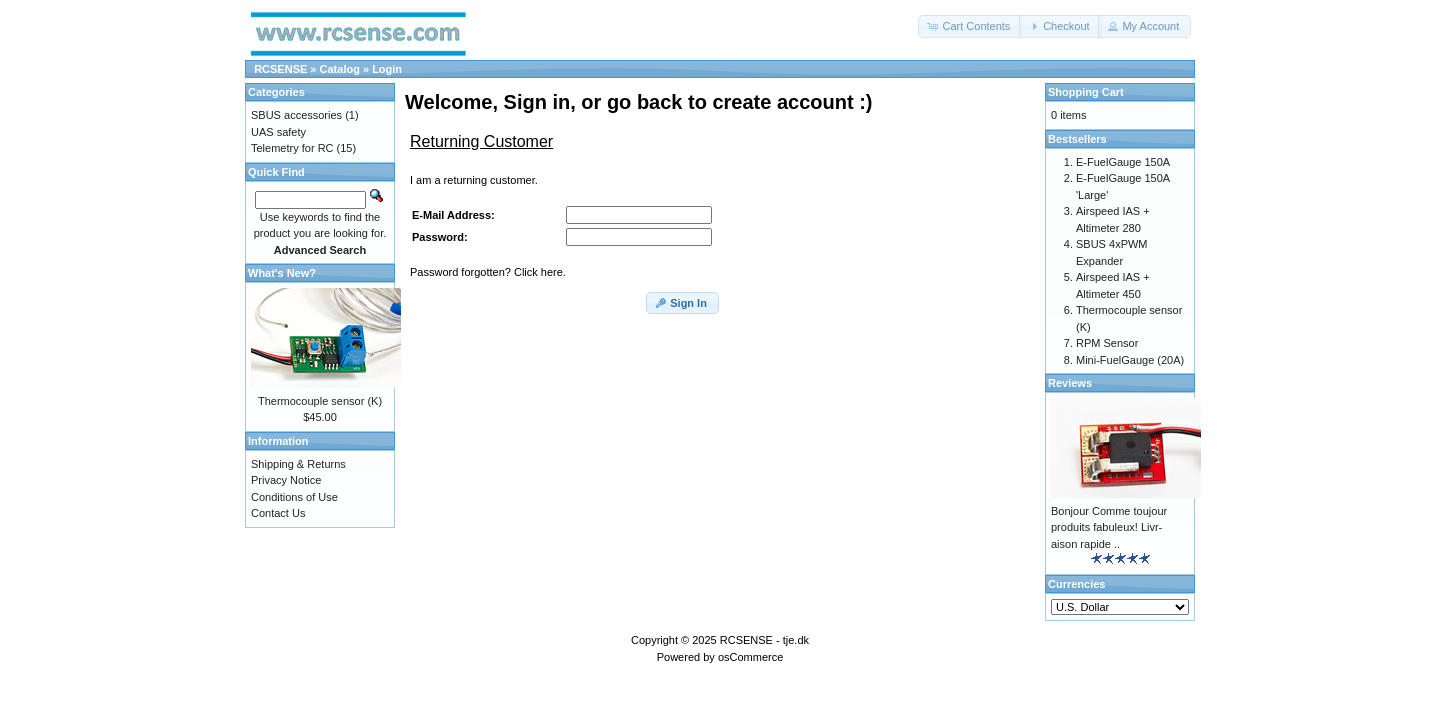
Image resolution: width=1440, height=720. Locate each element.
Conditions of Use (294, 497)
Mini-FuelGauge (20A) (1130, 360)
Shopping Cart (1086, 92)
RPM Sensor (1107, 343)
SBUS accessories (296, 115)
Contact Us (278, 513)
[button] (970, 26)
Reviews (1070, 383)
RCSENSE (280, 69)
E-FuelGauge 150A (1123, 162)
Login (387, 69)
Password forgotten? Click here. (488, 272)
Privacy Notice (286, 480)
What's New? (282, 273)
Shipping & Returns (298, 464)
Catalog (340, 69)
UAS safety (278, 132)
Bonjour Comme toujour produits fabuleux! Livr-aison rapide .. (1109, 527)
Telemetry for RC (292, 148)
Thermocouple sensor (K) (320, 401)
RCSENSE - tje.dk (764, 640)
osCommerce (750, 657)
